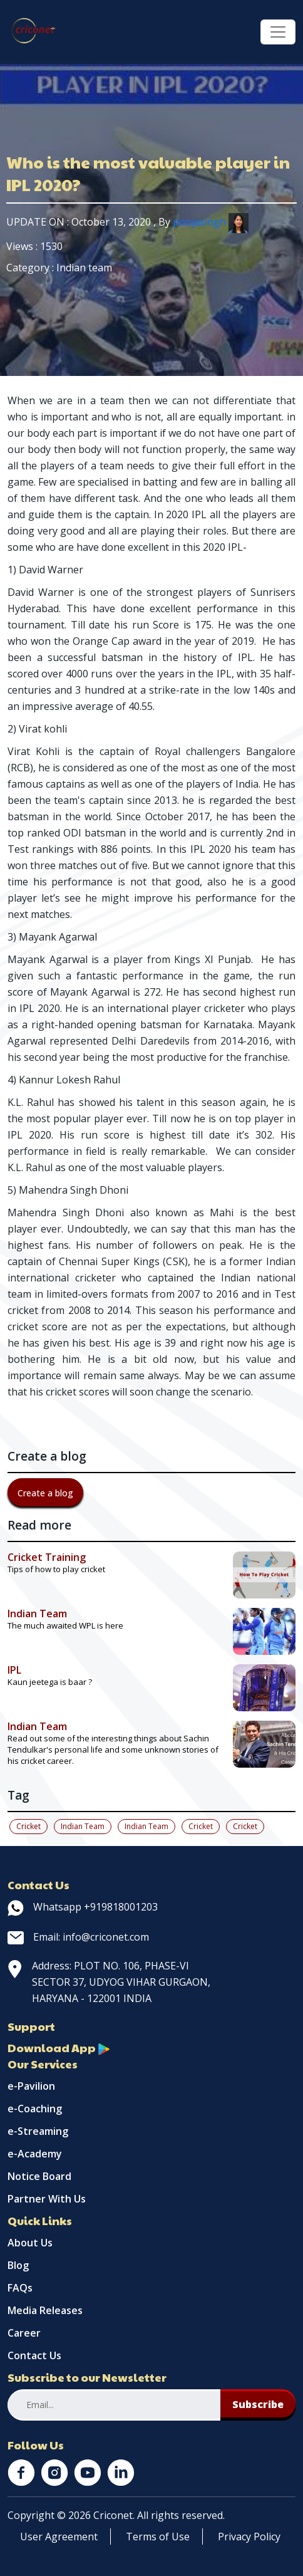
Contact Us (34, 2355)
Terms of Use (158, 2536)
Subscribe (258, 2404)
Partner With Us (47, 2199)
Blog (18, 2265)
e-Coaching (35, 2108)
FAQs (20, 2288)
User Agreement (59, 2536)
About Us (30, 2243)
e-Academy (35, 2154)
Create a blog (45, 1493)
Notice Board (39, 2176)
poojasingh (211, 222)
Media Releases (45, 2310)
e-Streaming (38, 2131)
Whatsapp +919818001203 (83, 1907)
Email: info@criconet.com (78, 1937)
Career (24, 2333)
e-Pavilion (31, 2086)
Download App (59, 2047)
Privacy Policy (249, 2536)
